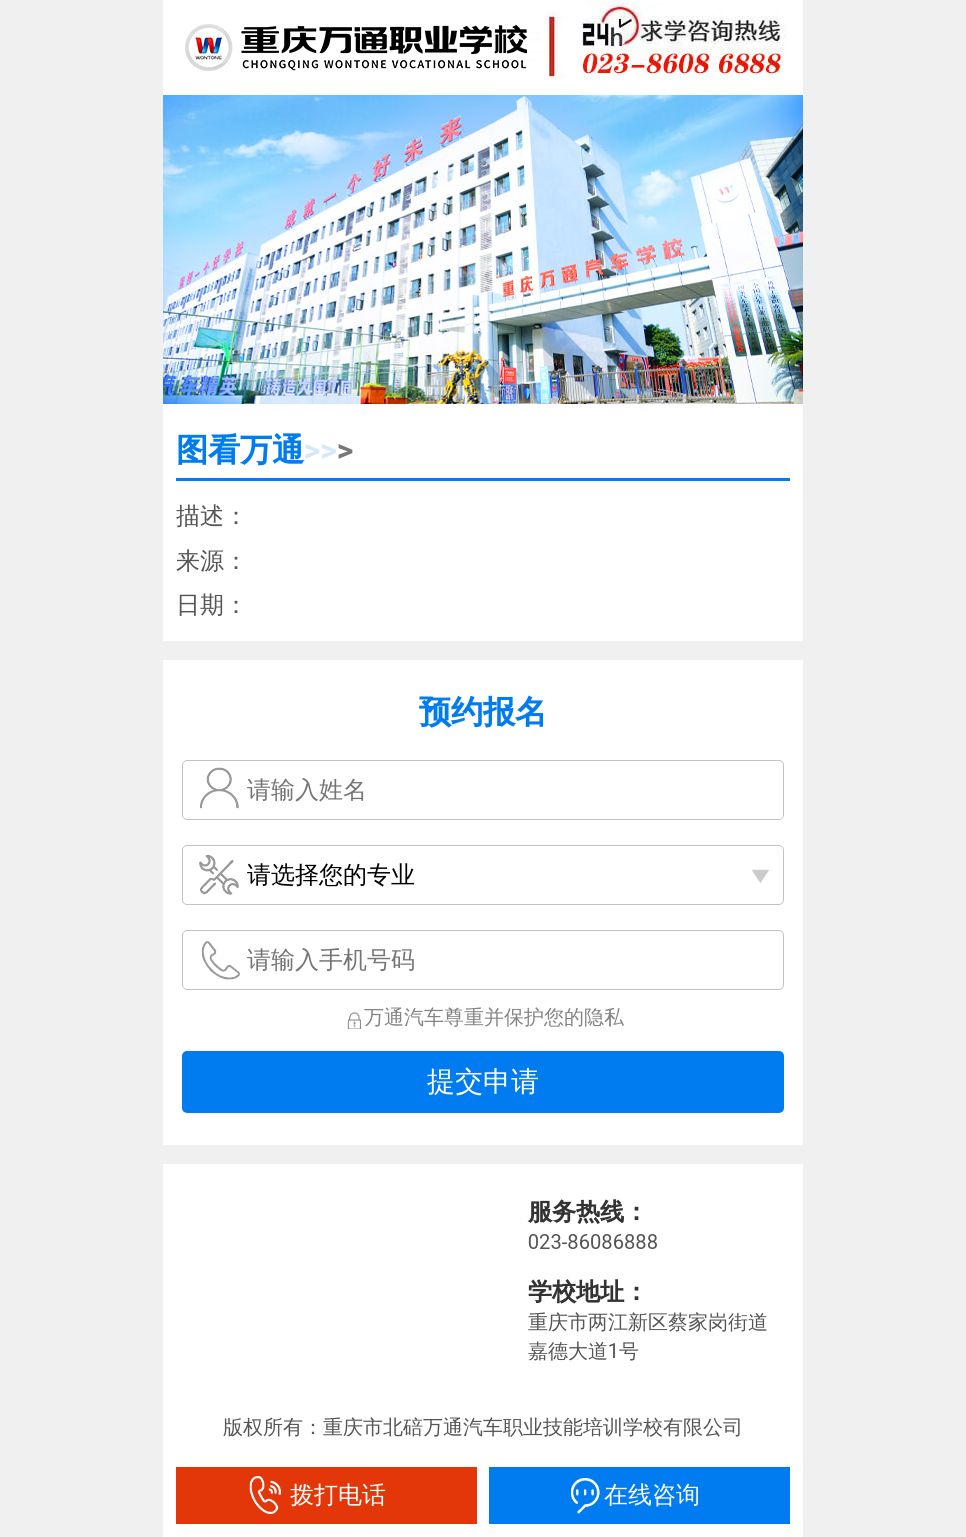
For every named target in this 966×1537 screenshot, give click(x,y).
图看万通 (240, 450)
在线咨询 (640, 1495)
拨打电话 (326, 1495)
